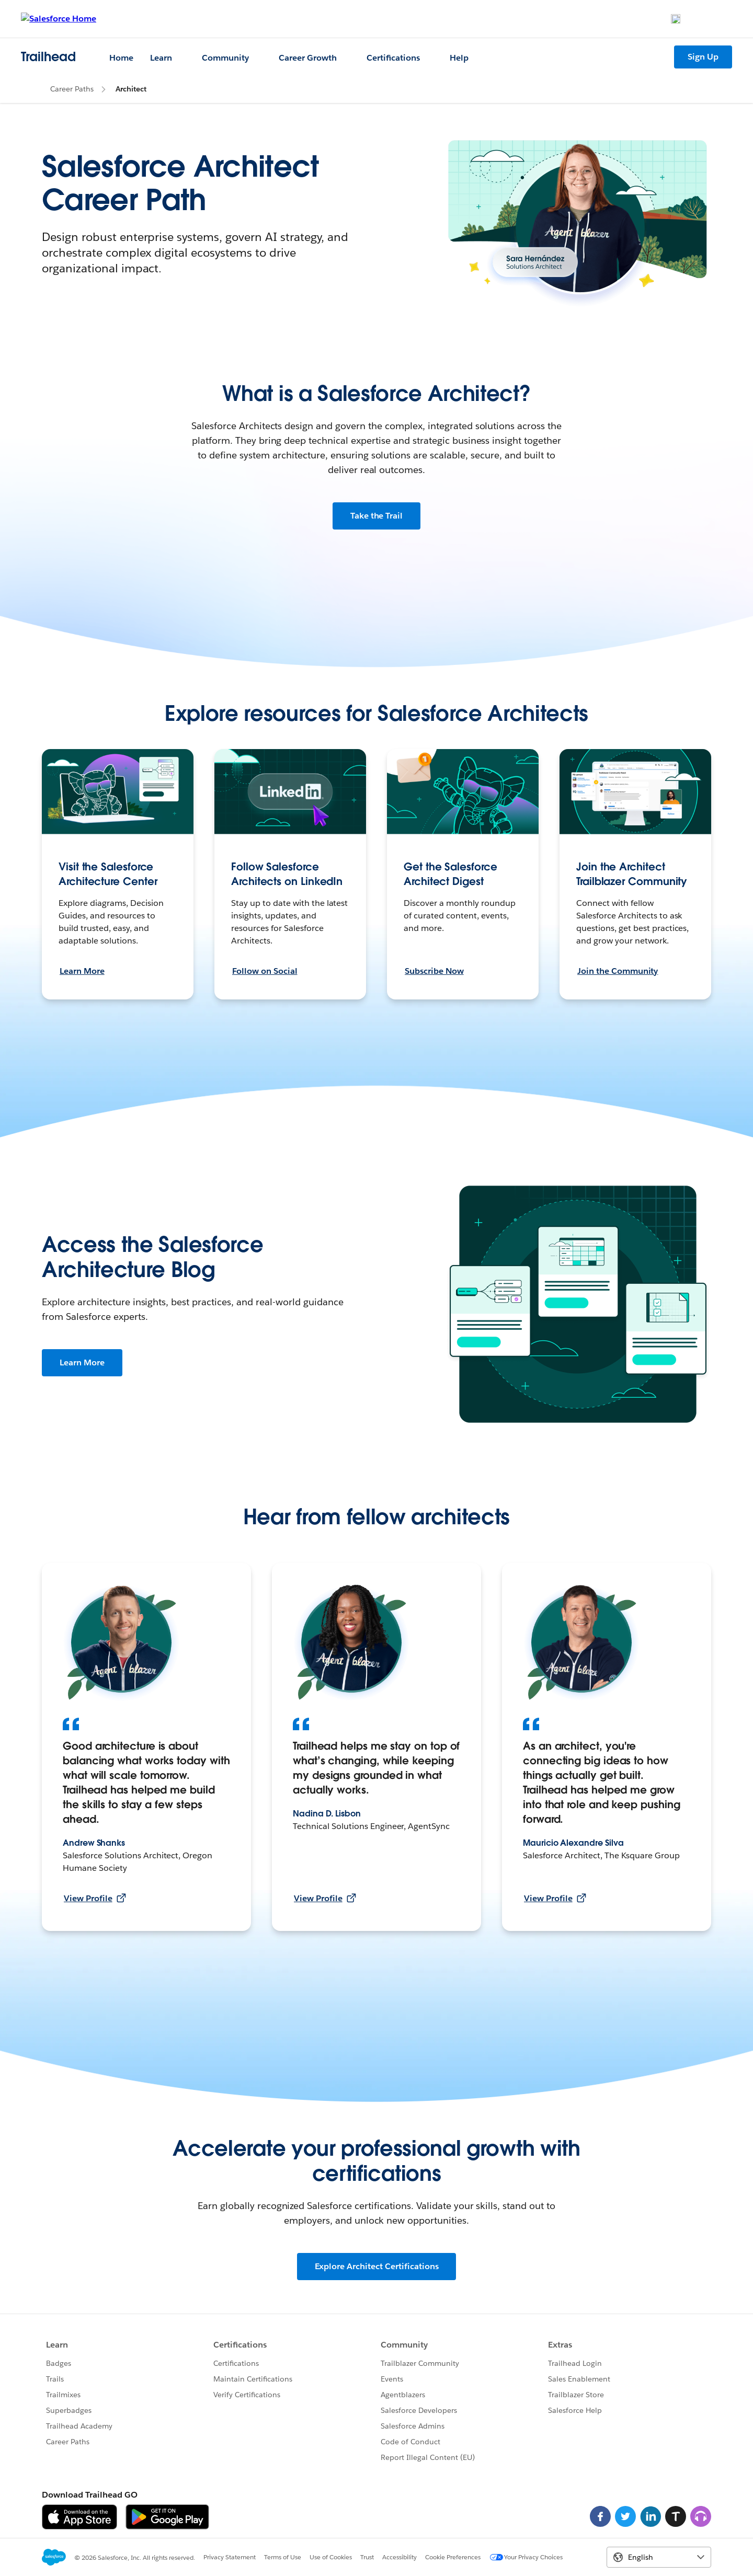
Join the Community (617, 970)
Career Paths (72, 89)
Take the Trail (376, 515)
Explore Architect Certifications (377, 2266)
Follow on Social (265, 970)
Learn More (82, 970)
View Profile (95, 1898)
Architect (131, 89)
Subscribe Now (434, 970)
